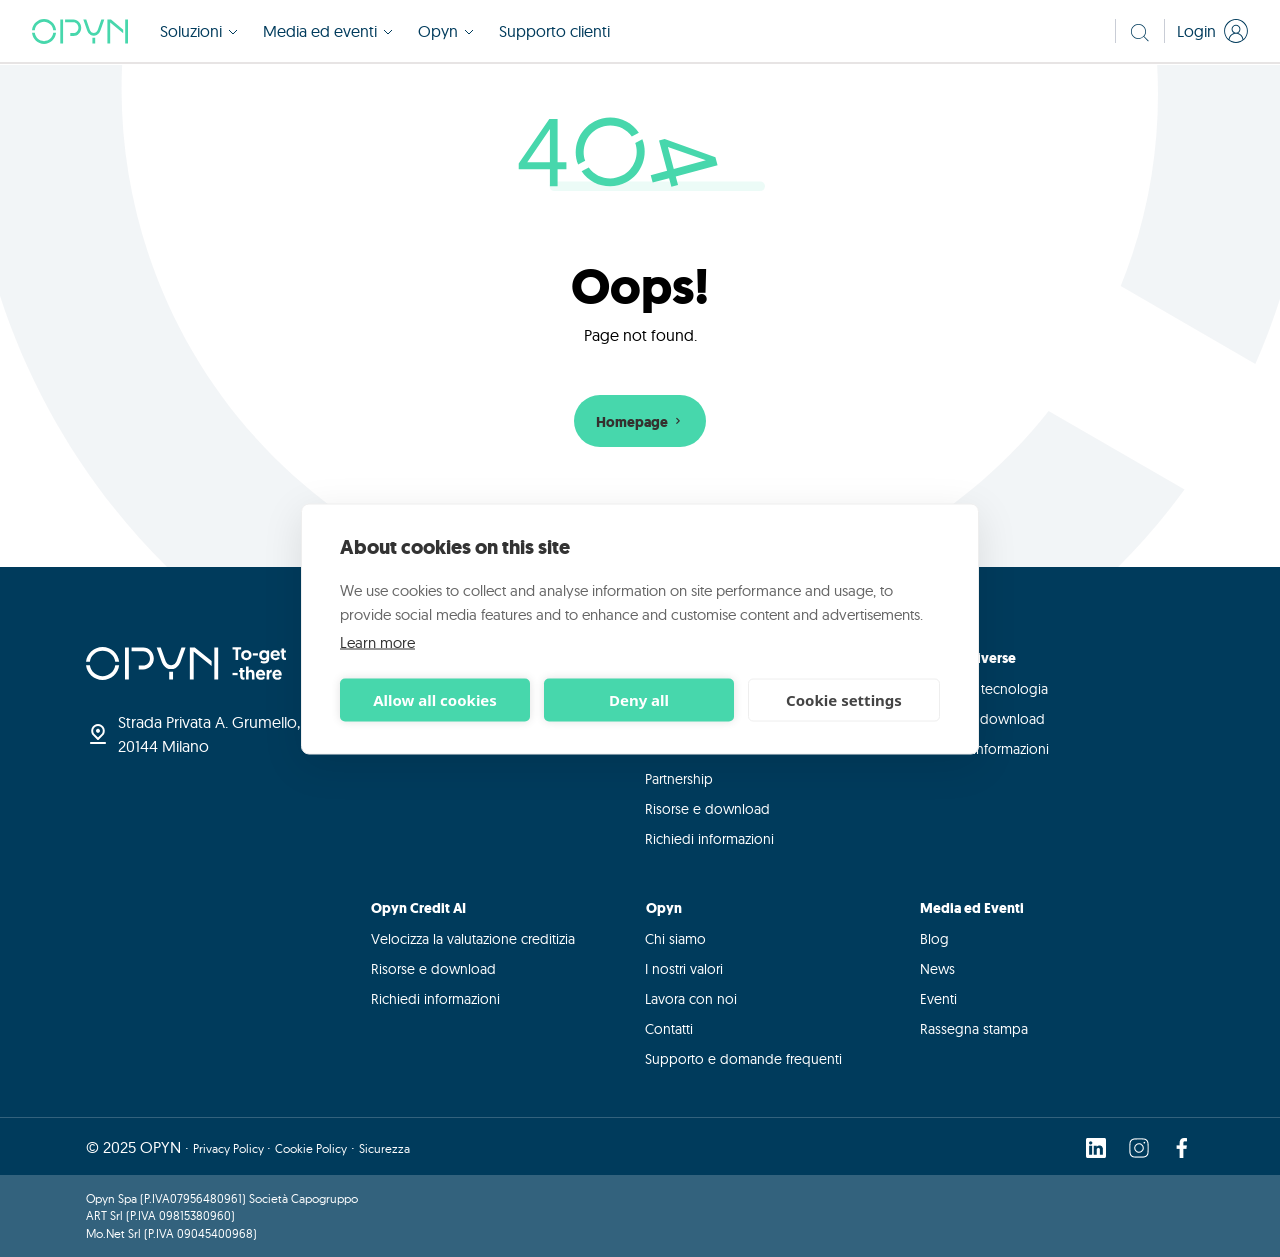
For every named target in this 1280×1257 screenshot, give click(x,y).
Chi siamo (675, 939)
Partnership (679, 779)
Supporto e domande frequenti (743, 1059)
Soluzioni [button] (199, 32)
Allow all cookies (435, 700)
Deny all (639, 700)
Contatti (669, 1029)
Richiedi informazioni (709, 839)
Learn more (377, 641)
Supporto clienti (554, 32)
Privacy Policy (230, 1147)
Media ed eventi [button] (328, 32)
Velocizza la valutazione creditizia (473, 939)
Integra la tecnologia (984, 689)
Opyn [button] (446, 32)
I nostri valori (684, 969)
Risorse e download (707, 809)
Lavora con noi (691, 999)
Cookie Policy (311, 1147)
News (937, 969)
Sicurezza (384, 1147)
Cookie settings (844, 700)
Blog (934, 939)
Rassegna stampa (974, 1029)
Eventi (938, 999)
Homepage (640, 422)
